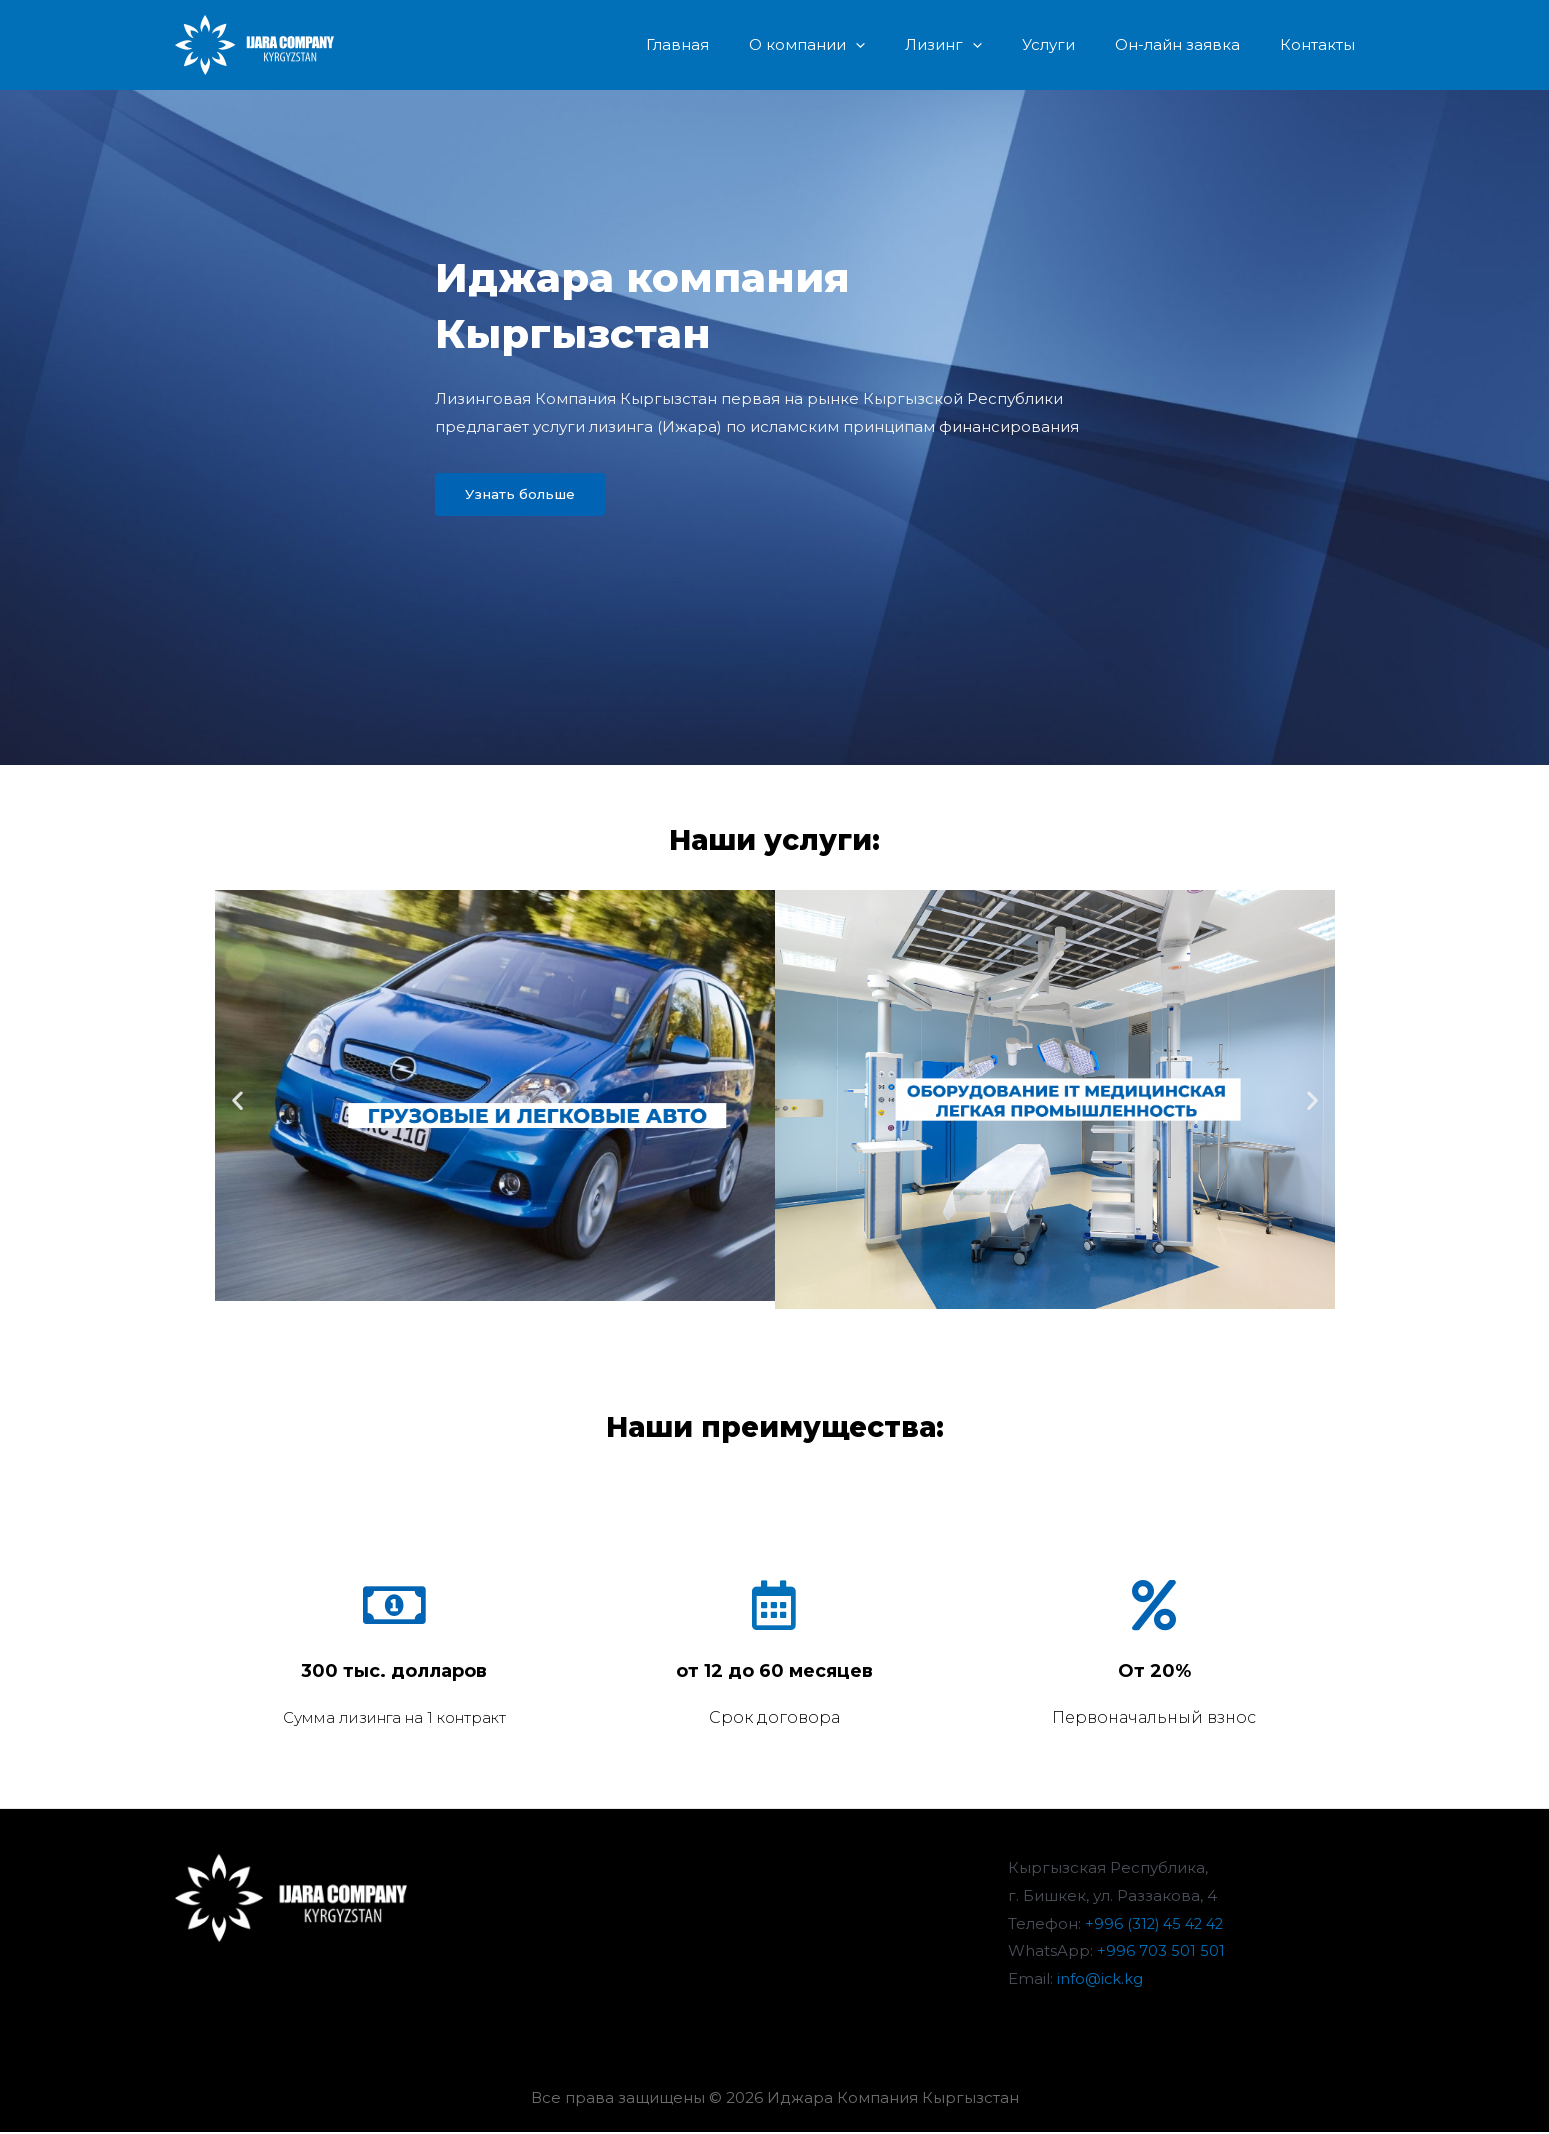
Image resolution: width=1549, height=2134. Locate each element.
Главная (732, 44)
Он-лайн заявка (1192, 44)
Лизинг (978, 45)
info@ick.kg (1100, 1980)
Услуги (1073, 44)
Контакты (1322, 44)
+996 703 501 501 (1161, 1952)
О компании (852, 45)
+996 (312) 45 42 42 (1157, 1924)
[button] (526, 495)
